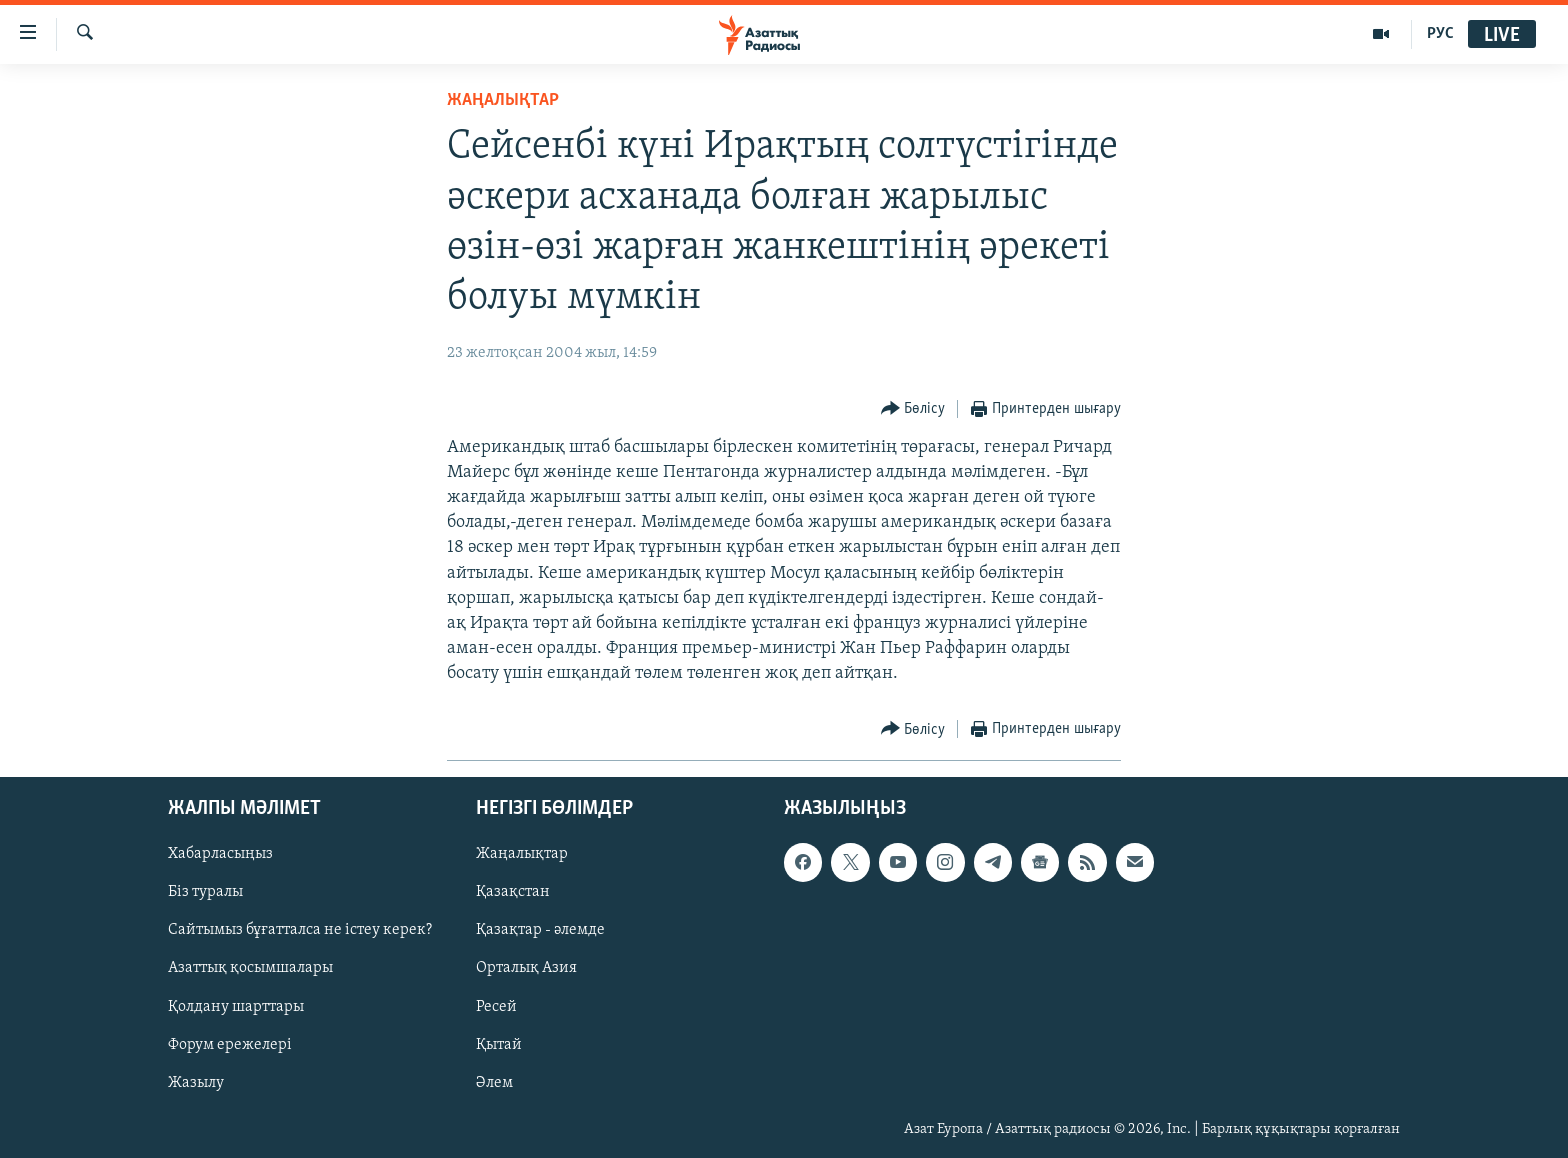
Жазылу (196, 1082)
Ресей (496, 1006)
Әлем (494, 1082)
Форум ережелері (230, 1044)
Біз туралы (205, 892)
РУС (1440, 34)
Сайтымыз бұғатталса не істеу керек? (300, 930)
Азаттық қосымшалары (250, 968)
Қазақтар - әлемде (540, 930)
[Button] (913, 409)
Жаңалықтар (522, 854)
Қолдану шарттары (236, 1006)
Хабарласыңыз (220, 854)
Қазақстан (513, 892)
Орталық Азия (526, 968)
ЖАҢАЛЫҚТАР (503, 100)
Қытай (499, 1044)
